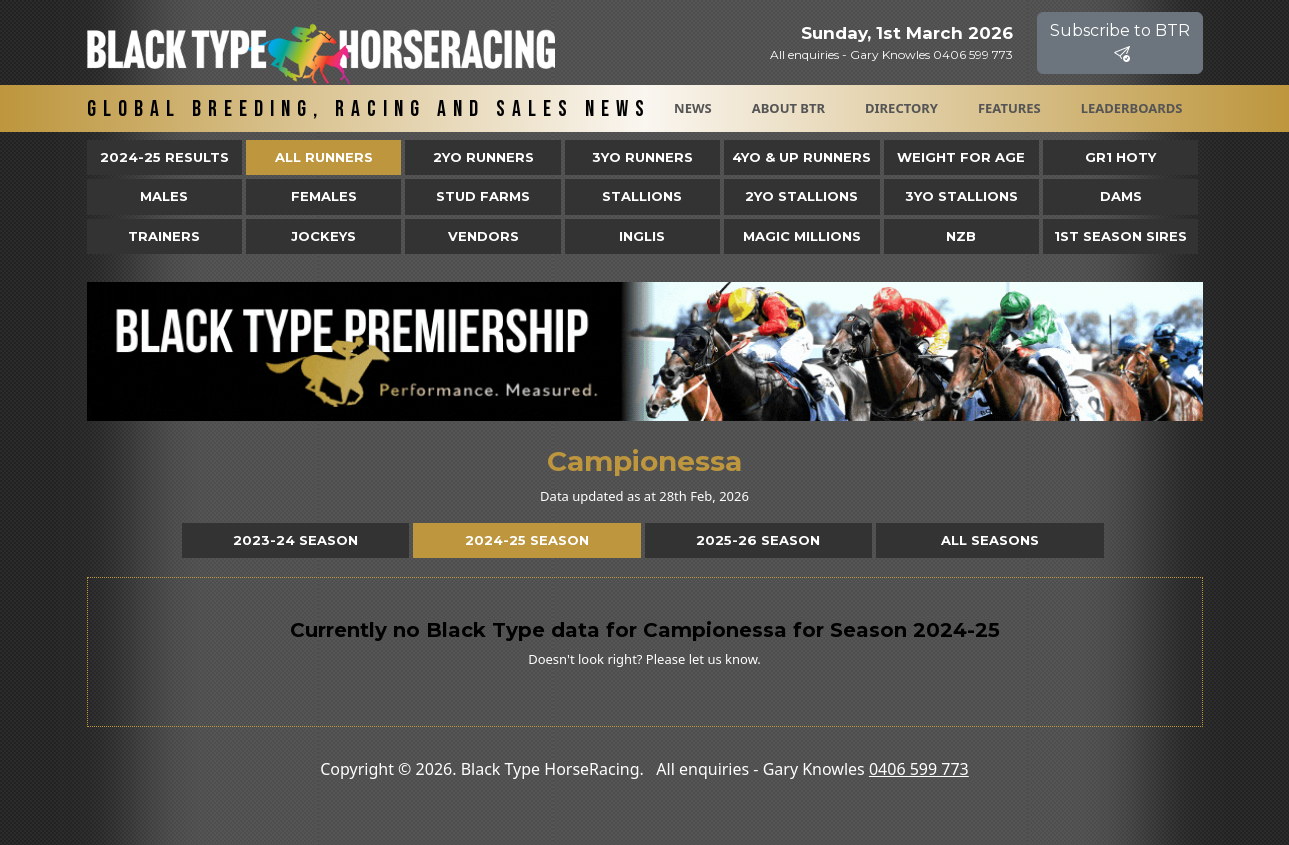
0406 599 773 (919, 769)
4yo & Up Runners (801, 157)
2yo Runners (483, 157)
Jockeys (323, 236)
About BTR (788, 108)
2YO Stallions (801, 196)
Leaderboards (1132, 108)
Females (324, 196)
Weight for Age (961, 157)
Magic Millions (802, 236)
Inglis (642, 236)
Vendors (483, 236)
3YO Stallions (961, 196)
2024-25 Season (527, 540)
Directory (901, 108)
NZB (961, 236)
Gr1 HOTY (1120, 157)
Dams (1121, 196)
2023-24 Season (295, 540)
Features (1009, 108)
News (693, 108)
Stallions (642, 196)
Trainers (164, 236)
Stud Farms (483, 196)
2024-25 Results (164, 157)
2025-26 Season (758, 540)
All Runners (324, 157)
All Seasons (990, 540)
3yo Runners (642, 157)
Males (164, 196)
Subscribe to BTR (1120, 42)
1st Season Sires (1120, 236)
